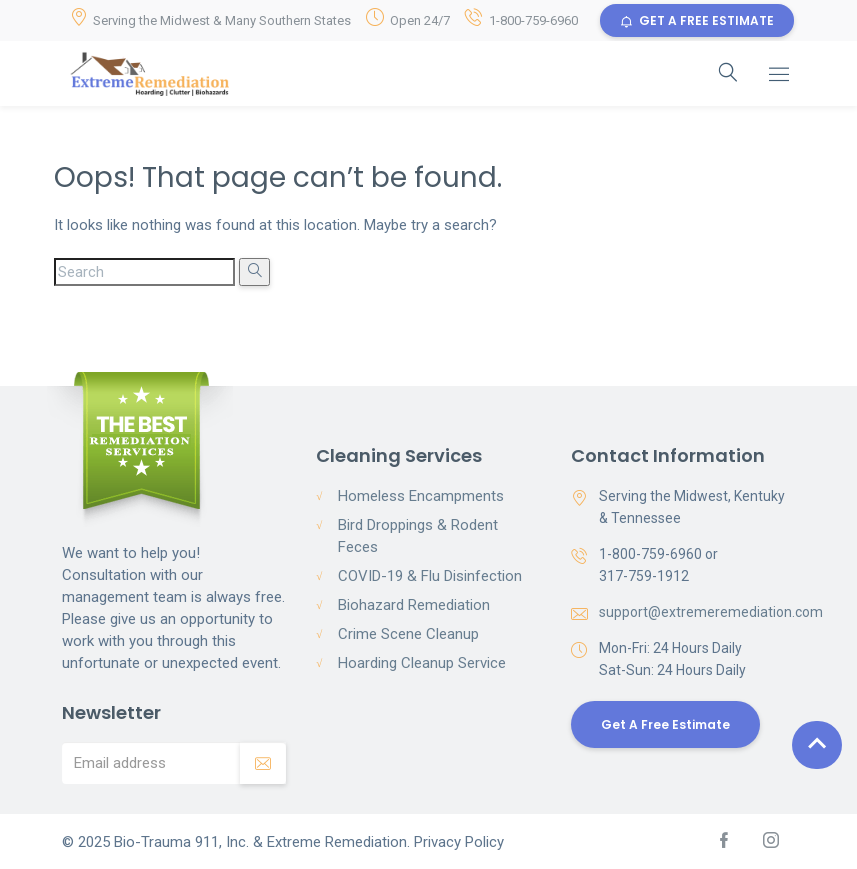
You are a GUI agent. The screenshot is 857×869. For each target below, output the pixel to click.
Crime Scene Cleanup (408, 634)
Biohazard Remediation (414, 605)
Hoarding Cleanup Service (422, 663)
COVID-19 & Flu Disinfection (430, 576)
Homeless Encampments (421, 496)
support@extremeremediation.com (711, 612)
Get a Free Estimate (665, 724)
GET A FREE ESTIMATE (697, 20)
